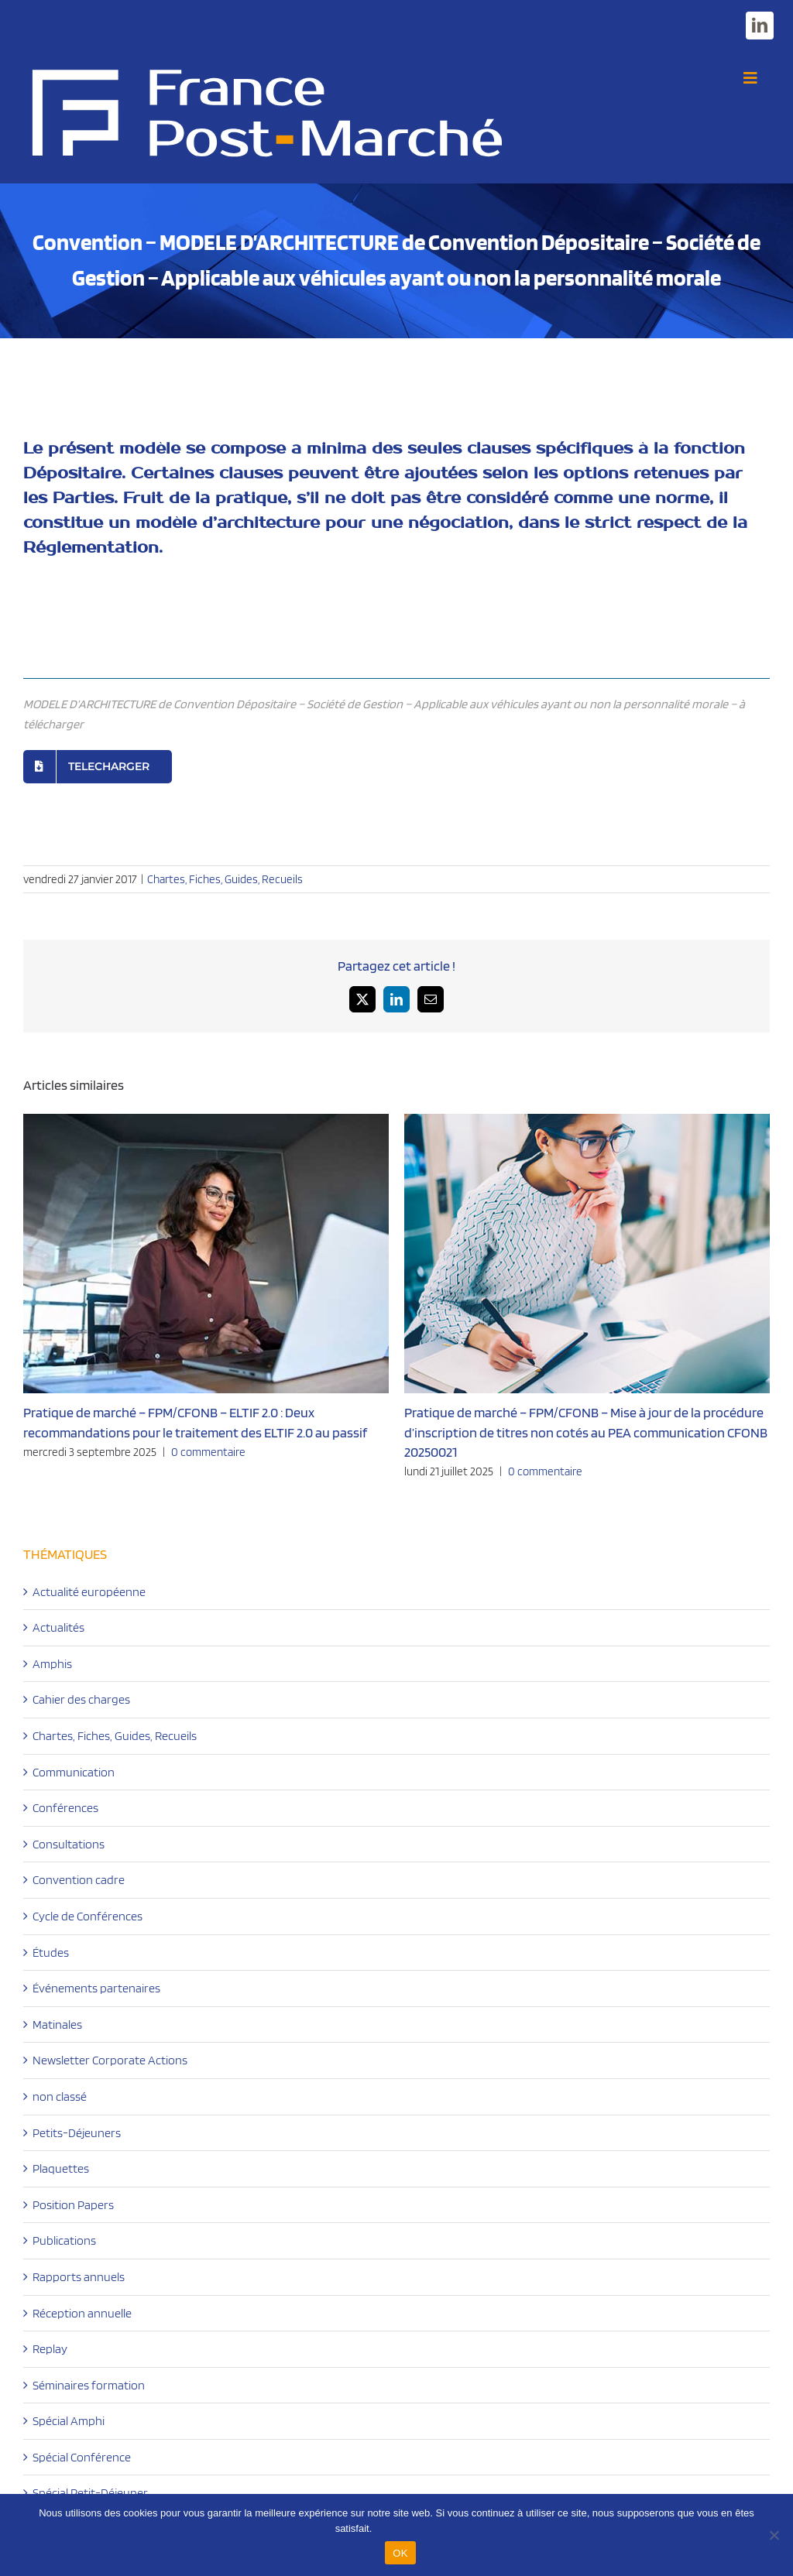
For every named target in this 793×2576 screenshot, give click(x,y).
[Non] (773, 2535)
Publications (64, 2240)
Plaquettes (61, 2168)
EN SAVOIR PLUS (416, 2528)
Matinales (57, 2024)
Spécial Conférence (82, 2457)
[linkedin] (760, 25)
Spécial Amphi (69, 2420)
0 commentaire (208, 1452)
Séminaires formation (89, 2385)
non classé (60, 2096)
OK (400, 2553)
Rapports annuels (79, 2276)
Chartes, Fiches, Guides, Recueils (225, 879)
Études (51, 1952)
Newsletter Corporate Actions (110, 2060)
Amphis (52, 1663)
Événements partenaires (96, 1988)
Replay (50, 2348)
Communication (74, 1772)
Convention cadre (79, 1879)
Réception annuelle (82, 2313)
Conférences (65, 1807)
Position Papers (73, 2204)
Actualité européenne (89, 1591)
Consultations (69, 1844)
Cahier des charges (81, 1699)
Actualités (58, 1627)
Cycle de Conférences (87, 1916)
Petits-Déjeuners (77, 2133)
